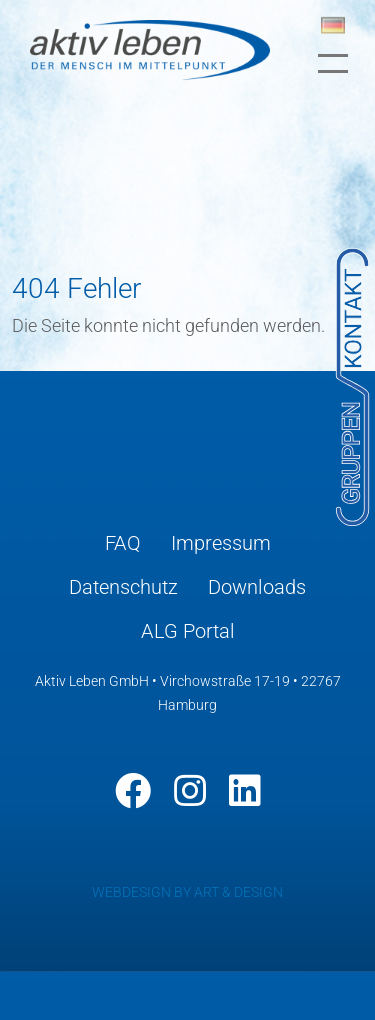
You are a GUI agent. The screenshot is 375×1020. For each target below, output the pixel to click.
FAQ (123, 543)
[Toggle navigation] (333, 63)
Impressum (221, 543)
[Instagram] (190, 791)
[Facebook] (133, 791)
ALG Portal (188, 631)
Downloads (257, 587)
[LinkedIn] (245, 791)
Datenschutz (123, 587)
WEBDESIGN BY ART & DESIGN (187, 892)
